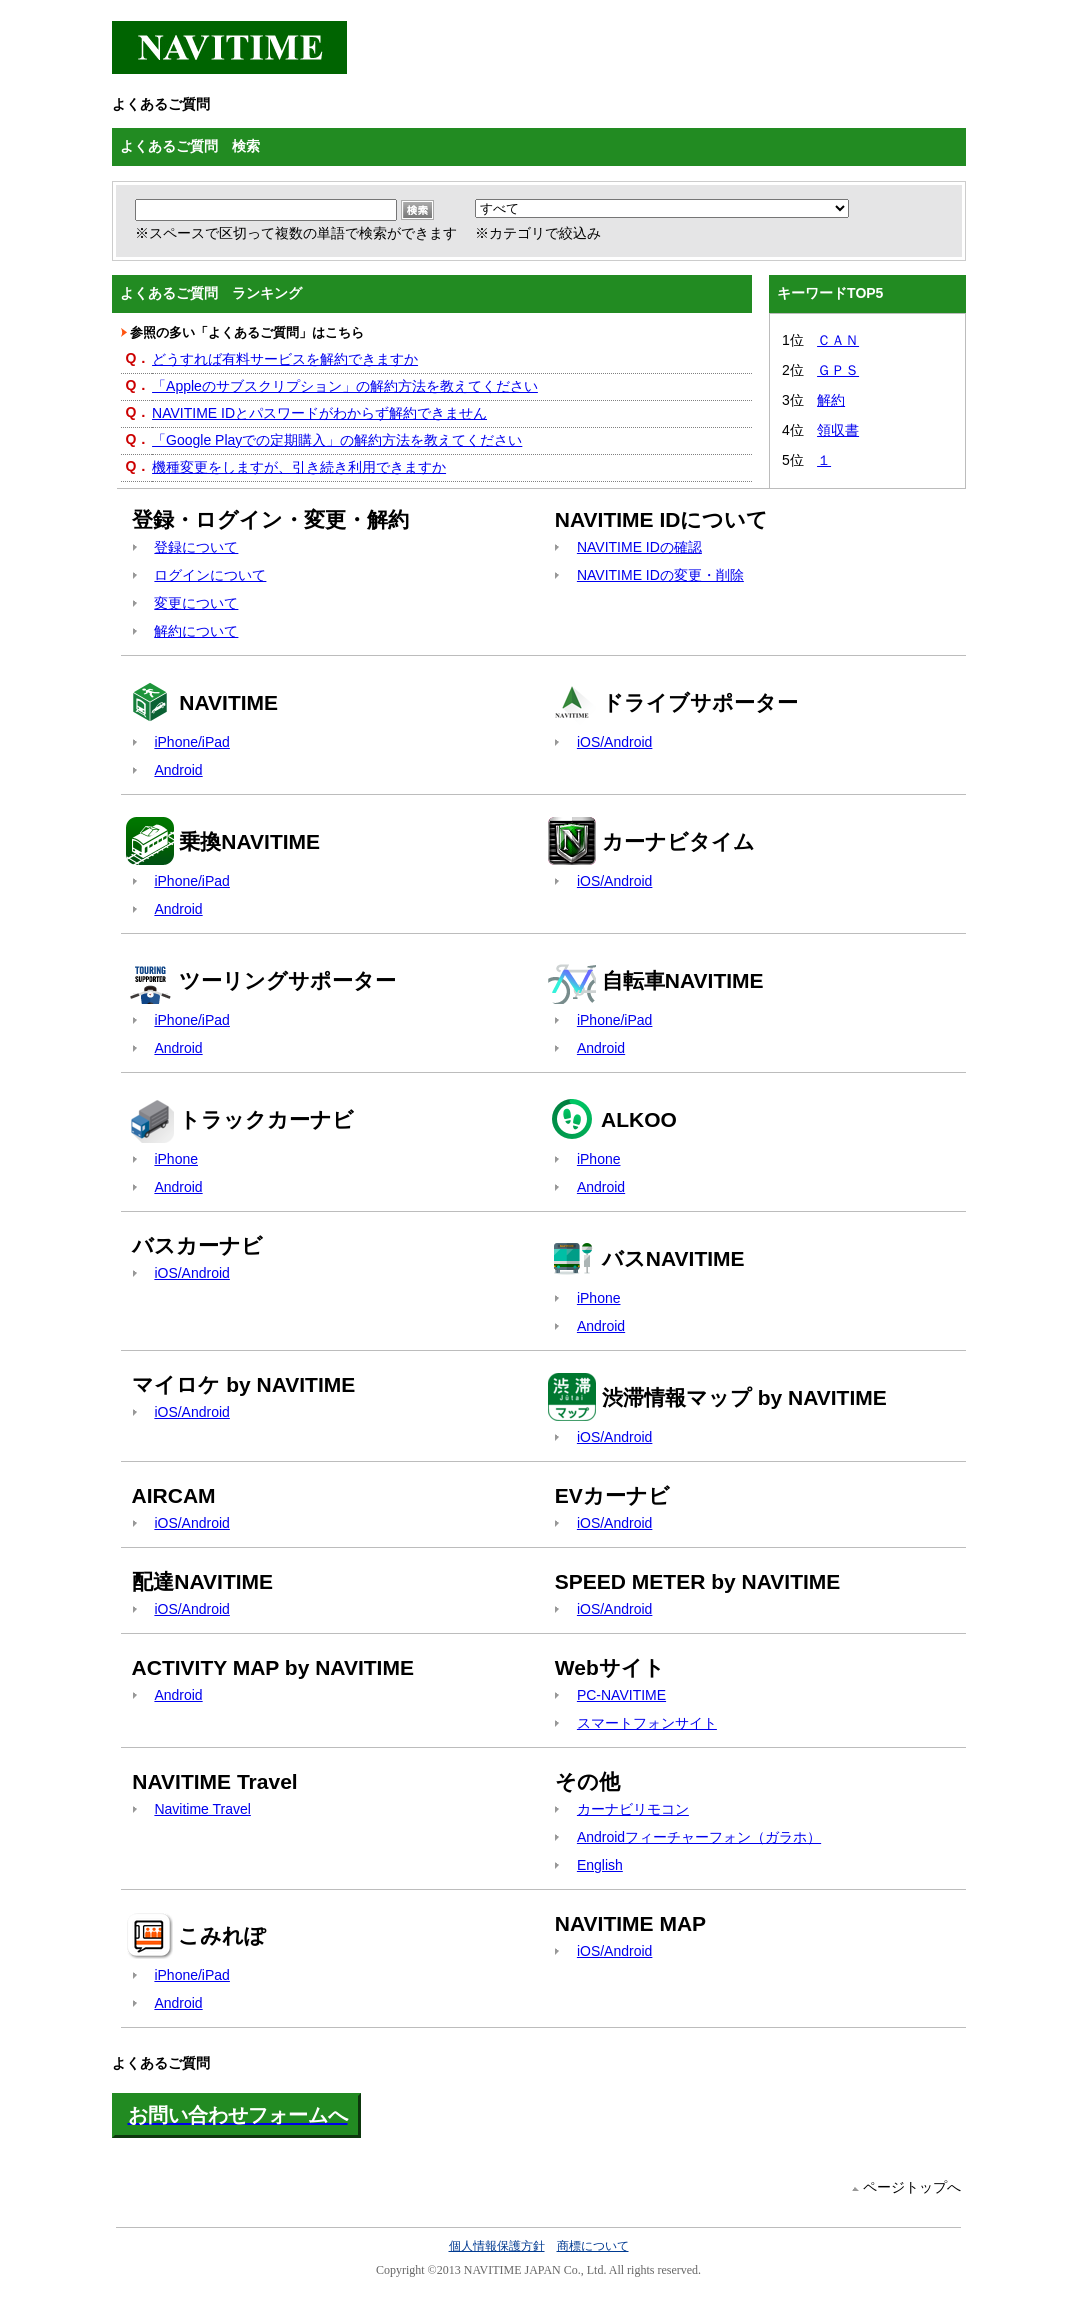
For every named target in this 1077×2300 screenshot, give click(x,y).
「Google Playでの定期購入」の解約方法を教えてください (337, 440)
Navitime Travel (202, 1809)
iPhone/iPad (192, 742)
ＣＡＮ (838, 340)
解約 (831, 400)
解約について (196, 631)
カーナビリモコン (633, 1809)
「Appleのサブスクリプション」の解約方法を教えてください (345, 386)
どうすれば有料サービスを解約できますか (285, 359)
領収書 (838, 430)
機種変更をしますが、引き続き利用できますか (299, 467)
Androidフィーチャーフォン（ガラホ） (699, 1837)
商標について (593, 2246)
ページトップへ (912, 2187)
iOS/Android (614, 742)
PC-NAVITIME (621, 1695)
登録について (196, 547)
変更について (196, 603)
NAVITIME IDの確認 (639, 547)
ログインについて (210, 575)
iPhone (176, 1159)
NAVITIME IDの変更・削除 (660, 575)
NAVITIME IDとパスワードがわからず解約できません (319, 413)
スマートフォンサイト (647, 1723)
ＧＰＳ (838, 370)
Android (178, 770)
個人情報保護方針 (497, 2246)
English (600, 1865)
